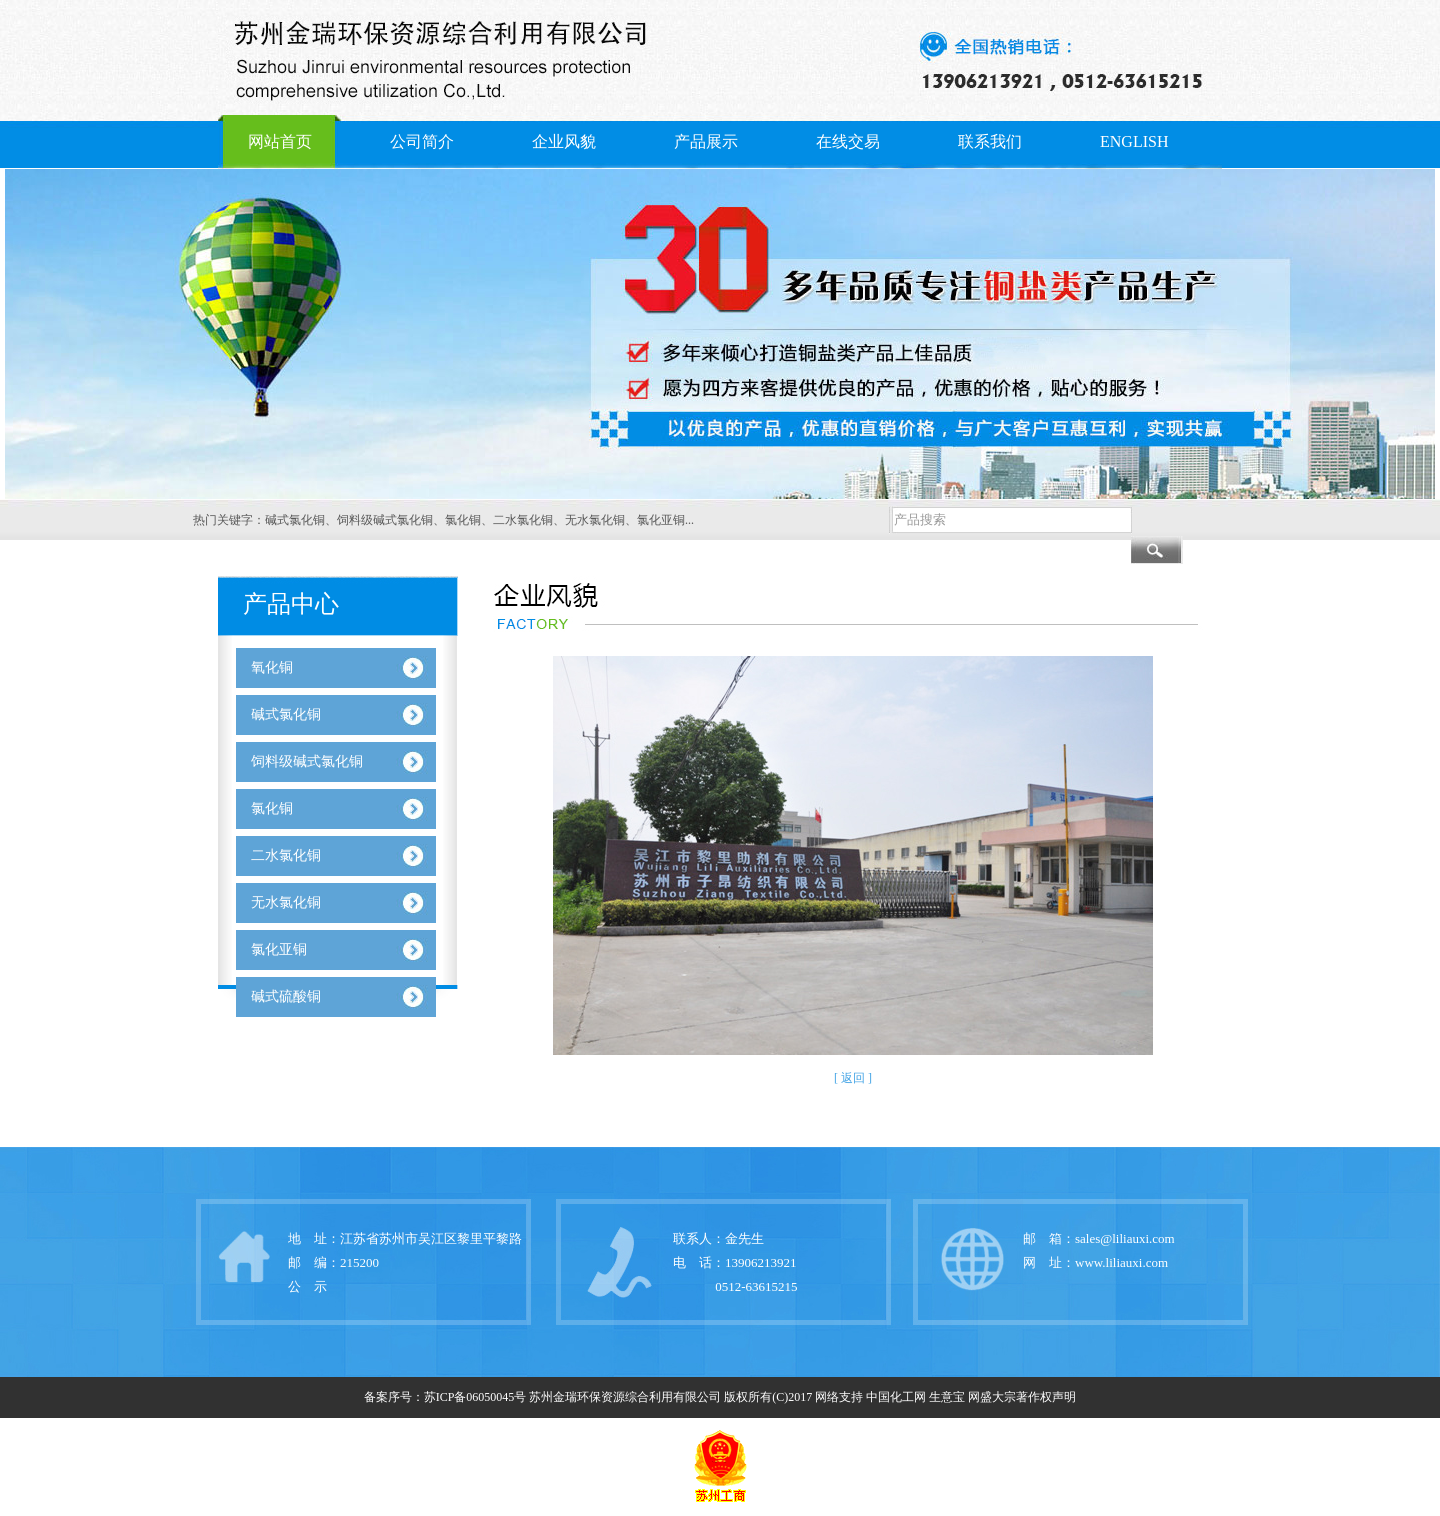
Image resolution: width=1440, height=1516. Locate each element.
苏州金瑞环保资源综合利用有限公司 (625, 1397)
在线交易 (848, 141)
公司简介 (422, 141)
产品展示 (706, 141)
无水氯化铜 (595, 520)
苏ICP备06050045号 (475, 1397)
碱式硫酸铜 (286, 996)
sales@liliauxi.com (1125, 1238)
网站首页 (280, 141)
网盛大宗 (992, 1397)
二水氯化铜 (523, 520)
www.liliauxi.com (1121, 1262)
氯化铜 (463, 520)
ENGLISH (1134, 141)
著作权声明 (1046, 1397)
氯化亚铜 (661, 520)
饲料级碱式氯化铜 (385, 520)
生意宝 (947, 1397)
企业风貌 (564, 141)
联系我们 (990, 141)
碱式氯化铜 (295, 520)
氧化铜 (272, 667)
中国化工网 (896, 1397)
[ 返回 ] (853, 1078)
